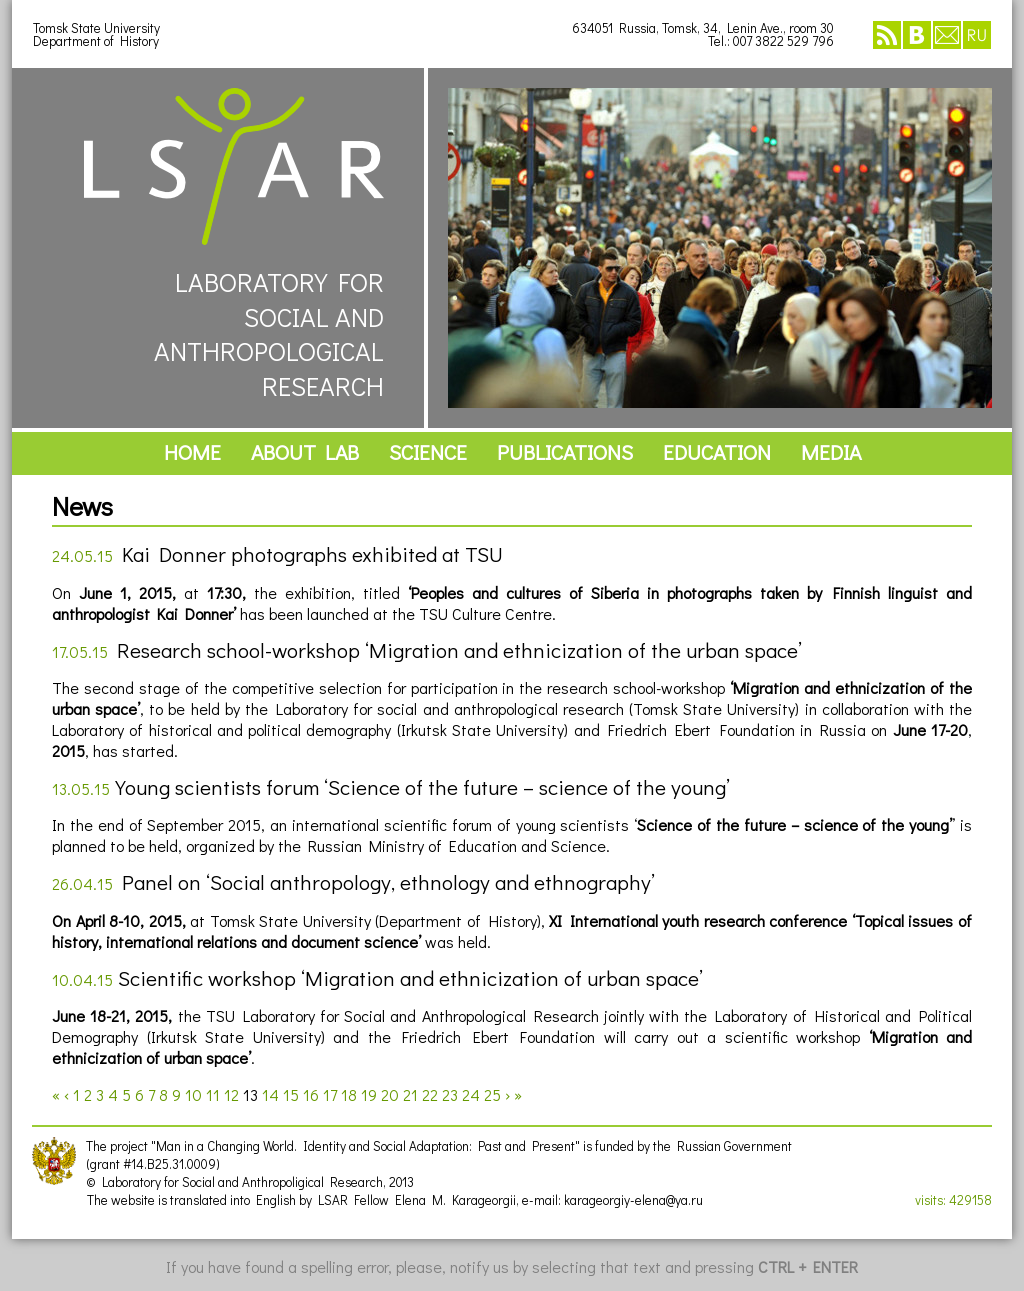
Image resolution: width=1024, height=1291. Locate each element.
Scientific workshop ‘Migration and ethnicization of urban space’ (410, 978)
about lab (305, 452)
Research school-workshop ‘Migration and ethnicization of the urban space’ (459, 650)
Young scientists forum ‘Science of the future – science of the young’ (422, 787)
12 (231, 1094)
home (192, 452)
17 (330, 1094)
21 (410, 1094)
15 (291, 1094)
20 (390, 1094)
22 (430, 1094)
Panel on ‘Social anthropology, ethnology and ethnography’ (388, 882)
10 (193, 1094)
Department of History (96, 41)
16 (311, 1094)
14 (270, 1094)
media (831, 452)
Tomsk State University (96, 28)
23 (450, 1094)
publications (565, 452)
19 (369, 1094)
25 (492, 1094)
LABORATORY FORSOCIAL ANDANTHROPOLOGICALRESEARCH (234, 245)
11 (213, 1094)
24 (471, 1094)
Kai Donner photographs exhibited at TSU (312, 554)
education (717, 452)
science (428, 452)
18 (349, 1094)
